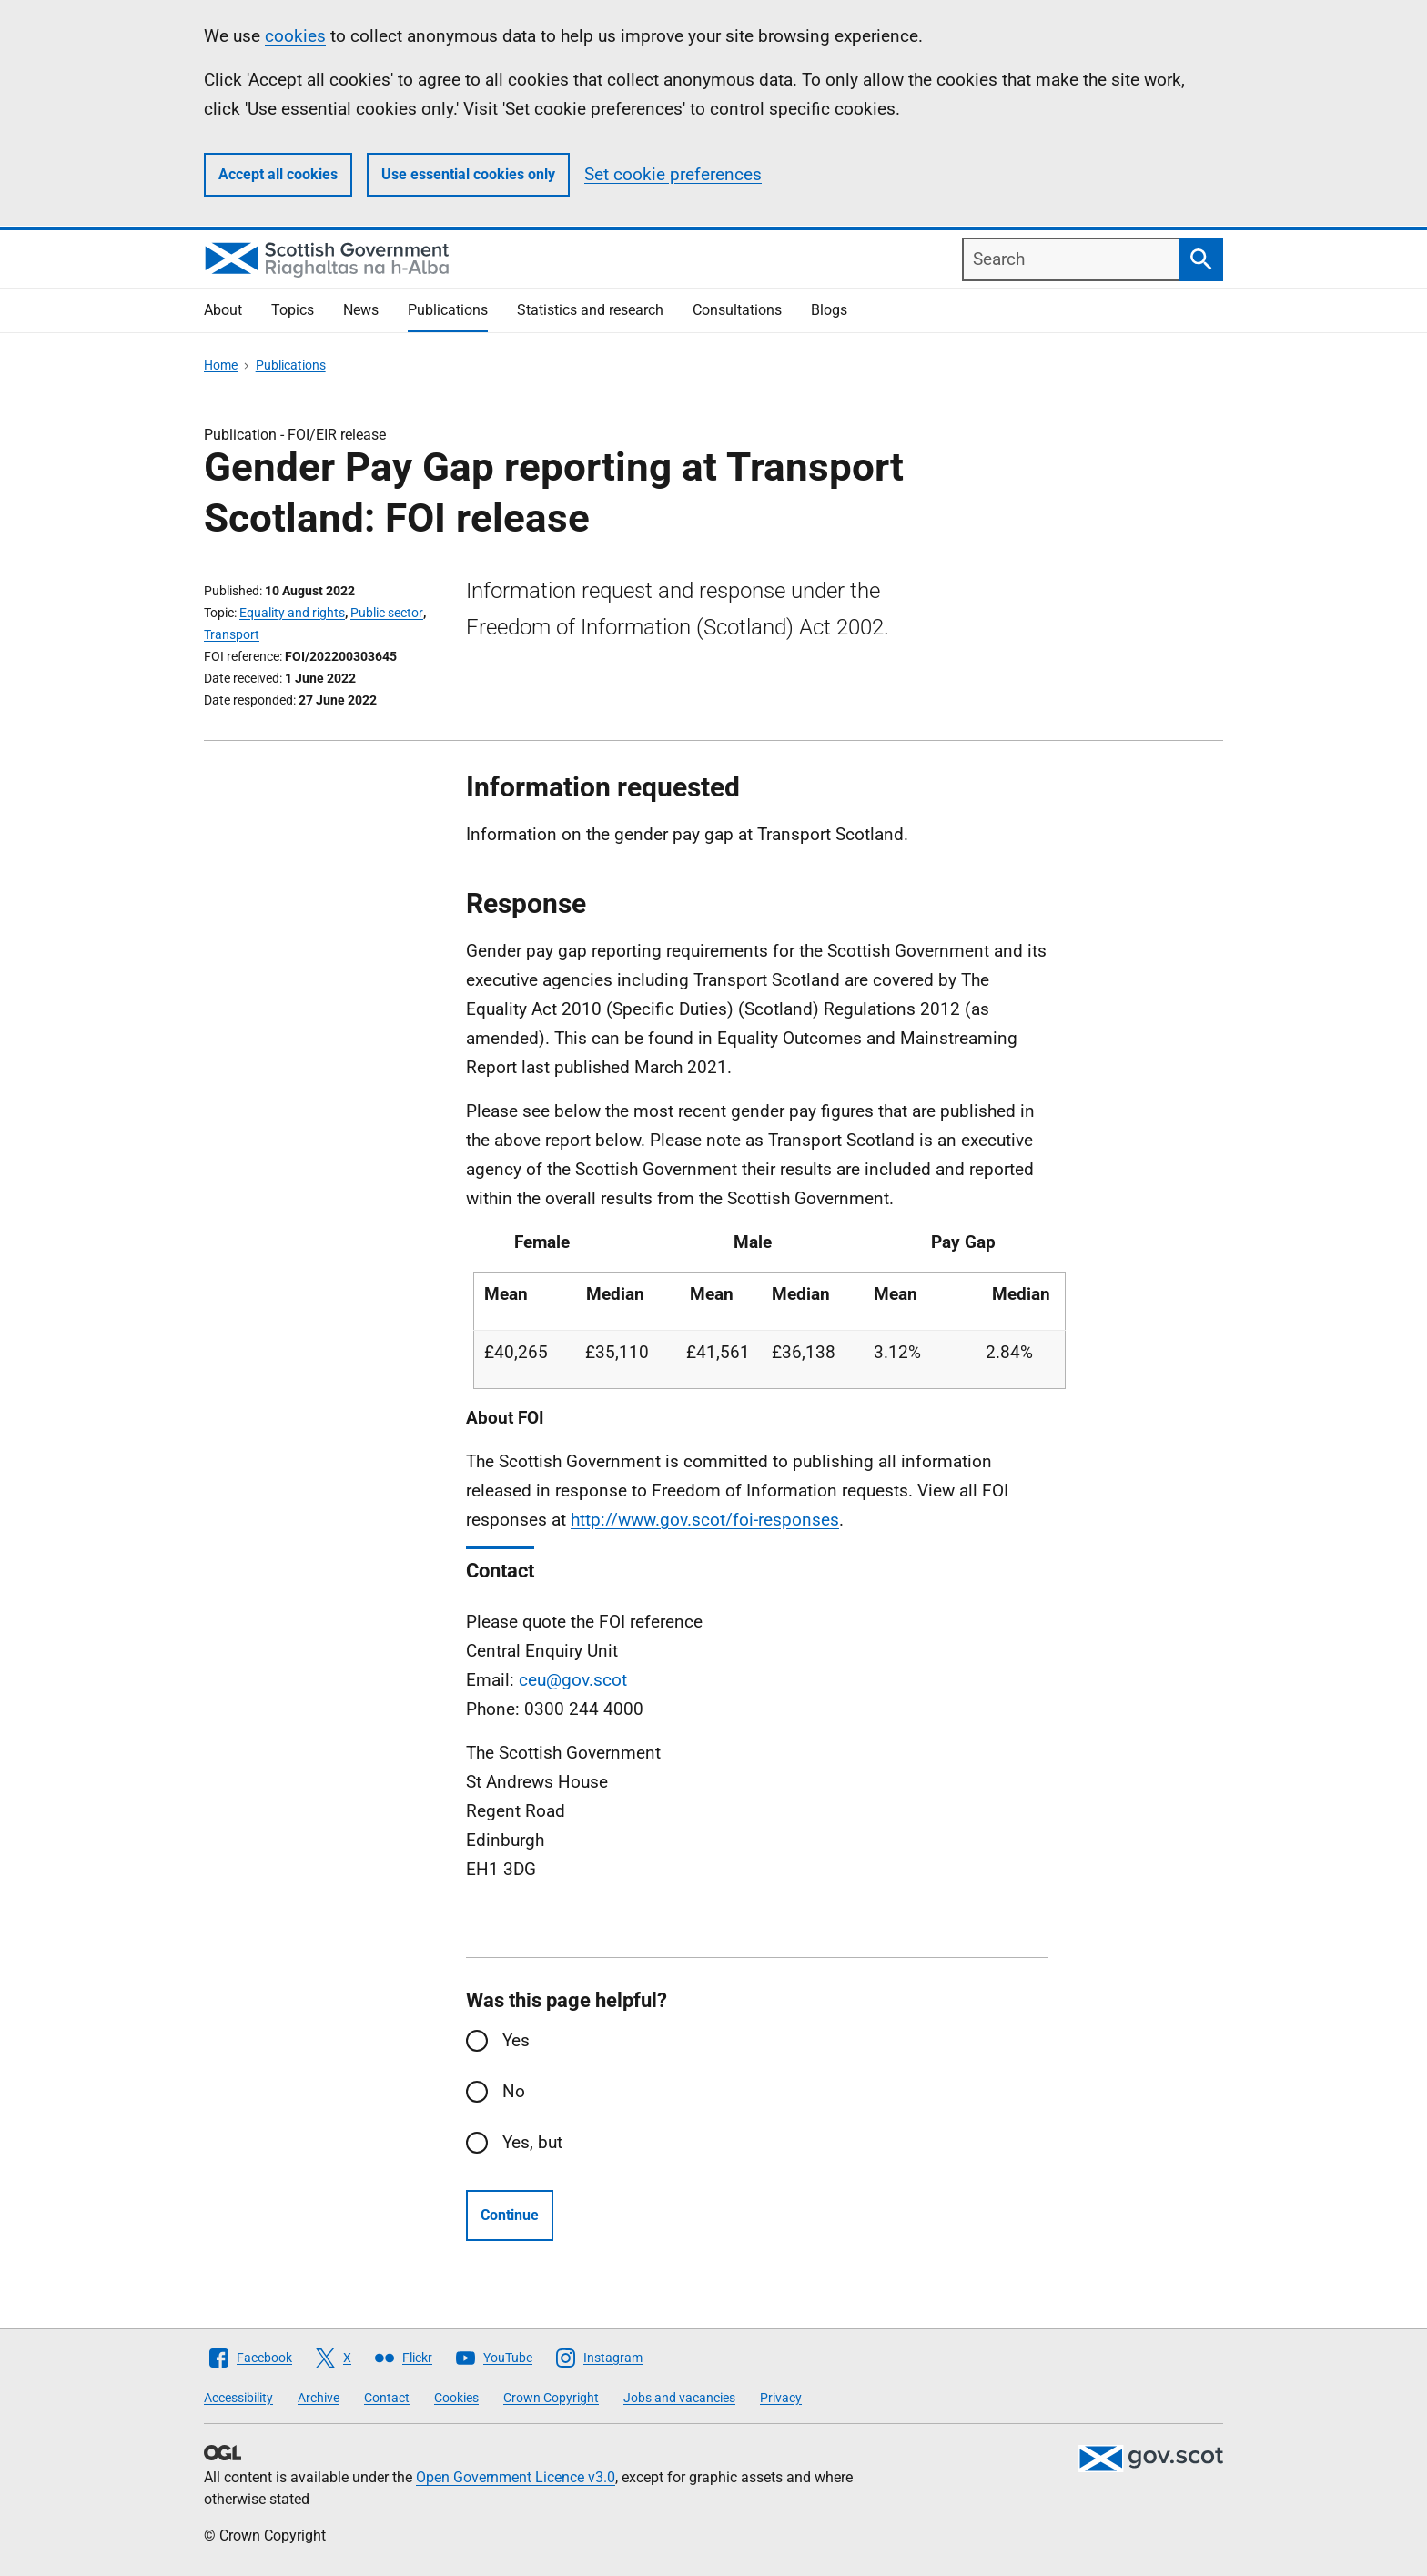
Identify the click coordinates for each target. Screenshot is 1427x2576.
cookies (295, 35)
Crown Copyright (551, 2397)
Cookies (456, 2397)
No (513, 2091)
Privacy (781, 2397)
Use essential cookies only (468, 174)
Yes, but (532, 2142)
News (361, 310)
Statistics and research (590, 310)
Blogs (829, 310)
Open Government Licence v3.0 (515, 2477)
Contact (387, 2397)
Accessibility (238, 2397)
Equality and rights (292, 612)
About (223, 310)
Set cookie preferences (673, 174)
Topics (292, 310)
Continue (510, 2215)
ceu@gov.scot (573, 1679)
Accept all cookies (278, 174)
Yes (516, 2040)
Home (221, 365)
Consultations (737, 310)
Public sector (386, 612)
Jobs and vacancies (679, 2397)
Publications (448, 310)
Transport (231, 634)
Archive (318, 2397)
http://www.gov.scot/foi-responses (705, 1519)
